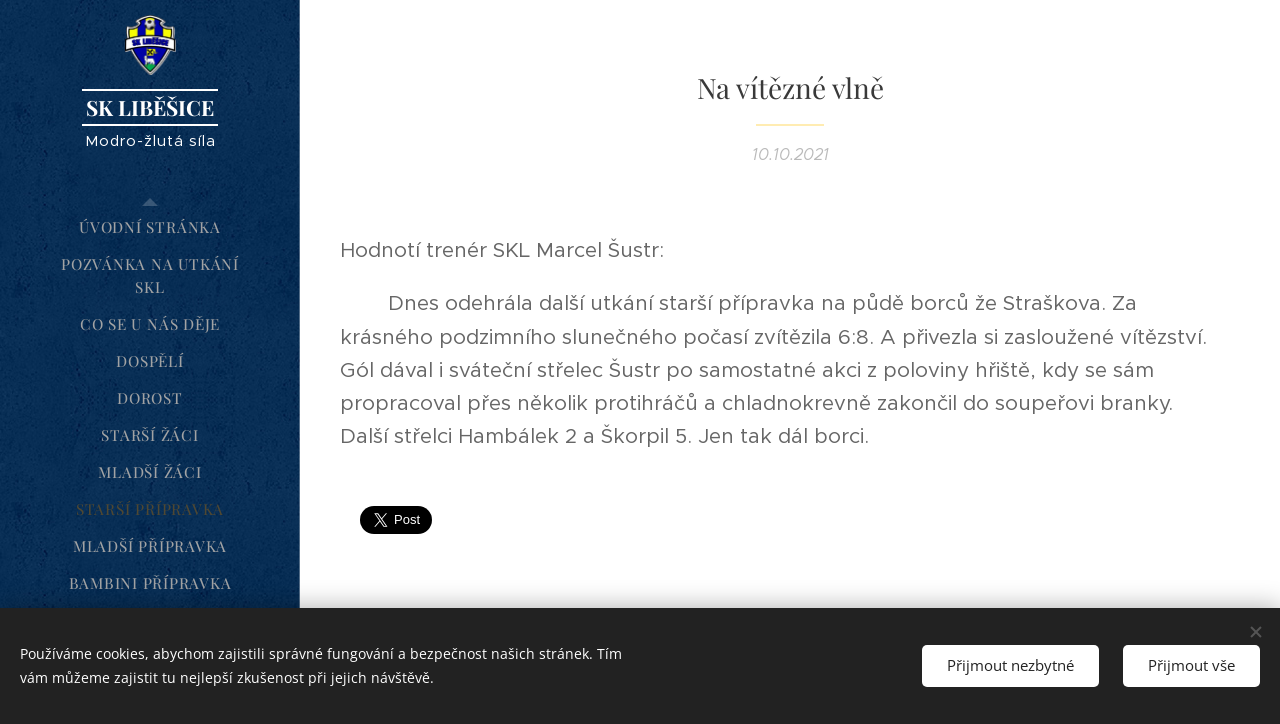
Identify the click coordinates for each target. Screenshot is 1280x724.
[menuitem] (150, 227)
